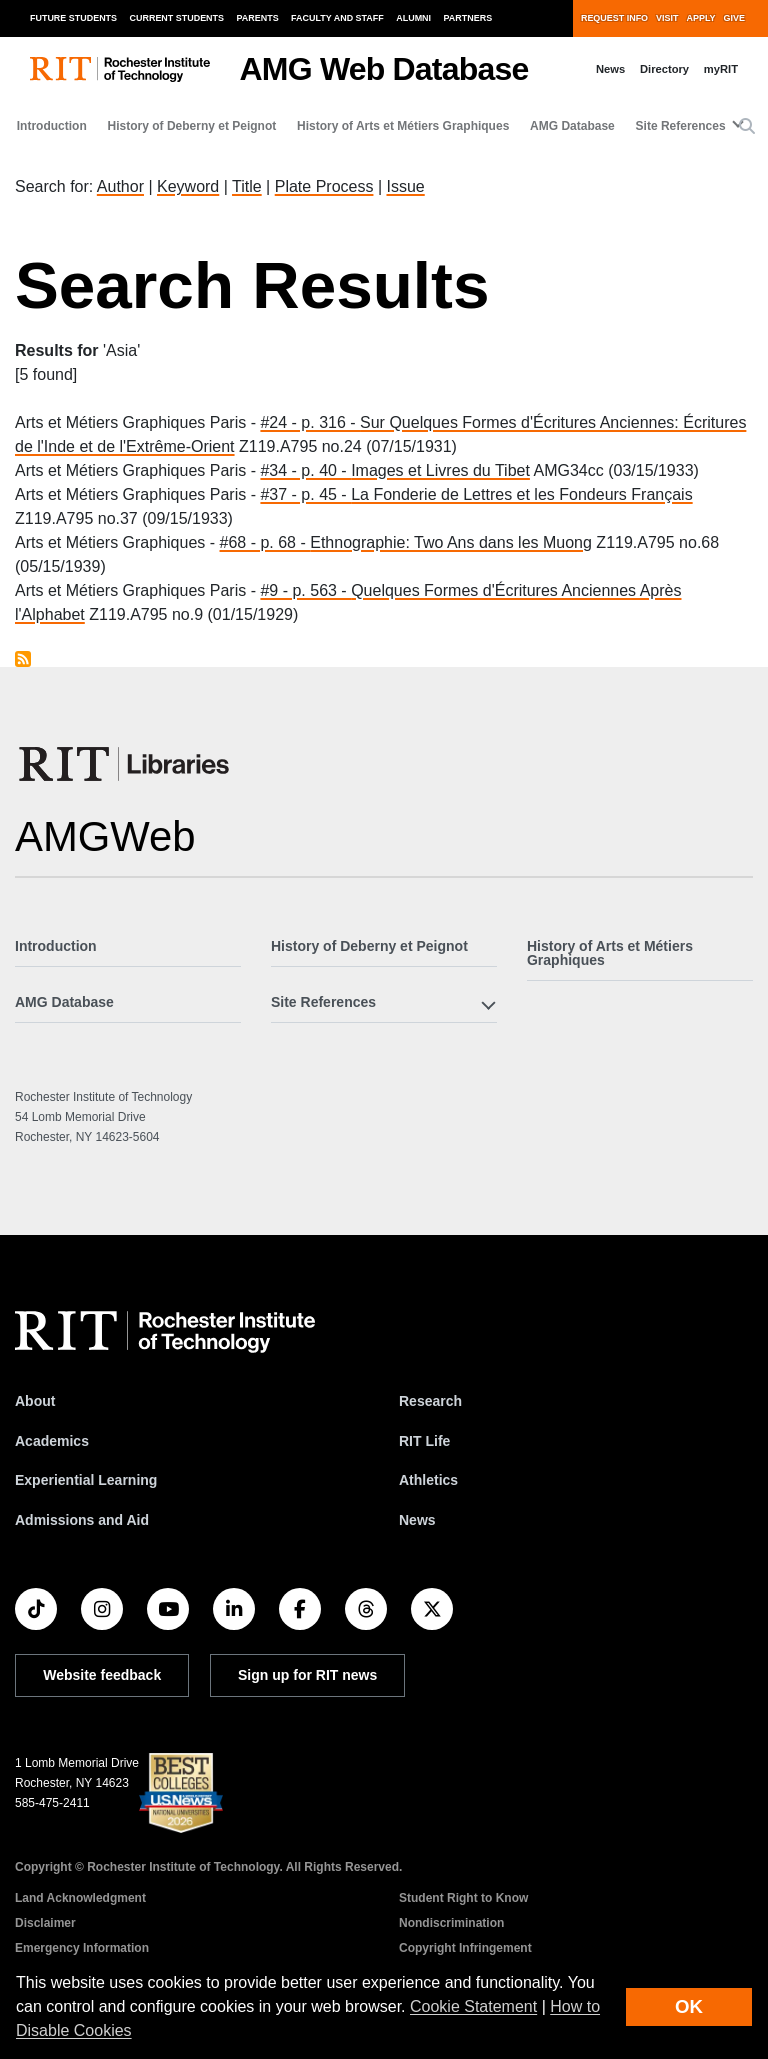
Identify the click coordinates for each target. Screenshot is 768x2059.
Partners (468, 18)
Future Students (73, 18)
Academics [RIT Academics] (52, 1441)
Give (734, 18)
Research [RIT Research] (430, 1401)
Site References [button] (681, 126)
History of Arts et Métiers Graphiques (403, 126)
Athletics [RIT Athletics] (428, 1480)
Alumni (413, 18)
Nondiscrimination (451, 1923)
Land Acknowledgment (80, 1898)
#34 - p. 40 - (305, 470)
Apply (701, 18)
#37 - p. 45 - (305, 494)
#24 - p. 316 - (310, 422)
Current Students (177, 18)
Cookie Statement (473, 2006)
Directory (664, 69)
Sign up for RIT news (307, 1675)
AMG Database (572, 126)
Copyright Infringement (465, 1948)
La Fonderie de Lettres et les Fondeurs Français (522, 494)
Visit (667, 18)
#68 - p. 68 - (265, 542)
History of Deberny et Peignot (192, 126)
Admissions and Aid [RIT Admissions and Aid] (82, 1520)
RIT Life (424, 1441)
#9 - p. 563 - (305, 590)
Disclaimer (45, 1923)
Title (247, 186)
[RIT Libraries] (126, 764)
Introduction (52, 126)
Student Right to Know (463, 1898)
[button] (747, 127)
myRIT (721, 69)
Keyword (188, 186)
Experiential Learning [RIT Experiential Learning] (86, 1480)
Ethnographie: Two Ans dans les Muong (451, 542)
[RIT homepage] (120, 69)
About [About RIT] (35, 1401)
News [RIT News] (417, 1520)
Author (120, 186)
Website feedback (102, 1675)
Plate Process (324, 186)
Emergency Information (82, 1948)
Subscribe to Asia (23, 659)
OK (689, 2006)
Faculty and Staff (337, 18)
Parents (258, 18)
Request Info (614, 18)
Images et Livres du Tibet (440, 470)
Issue (405, 186)
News (610, 69)
